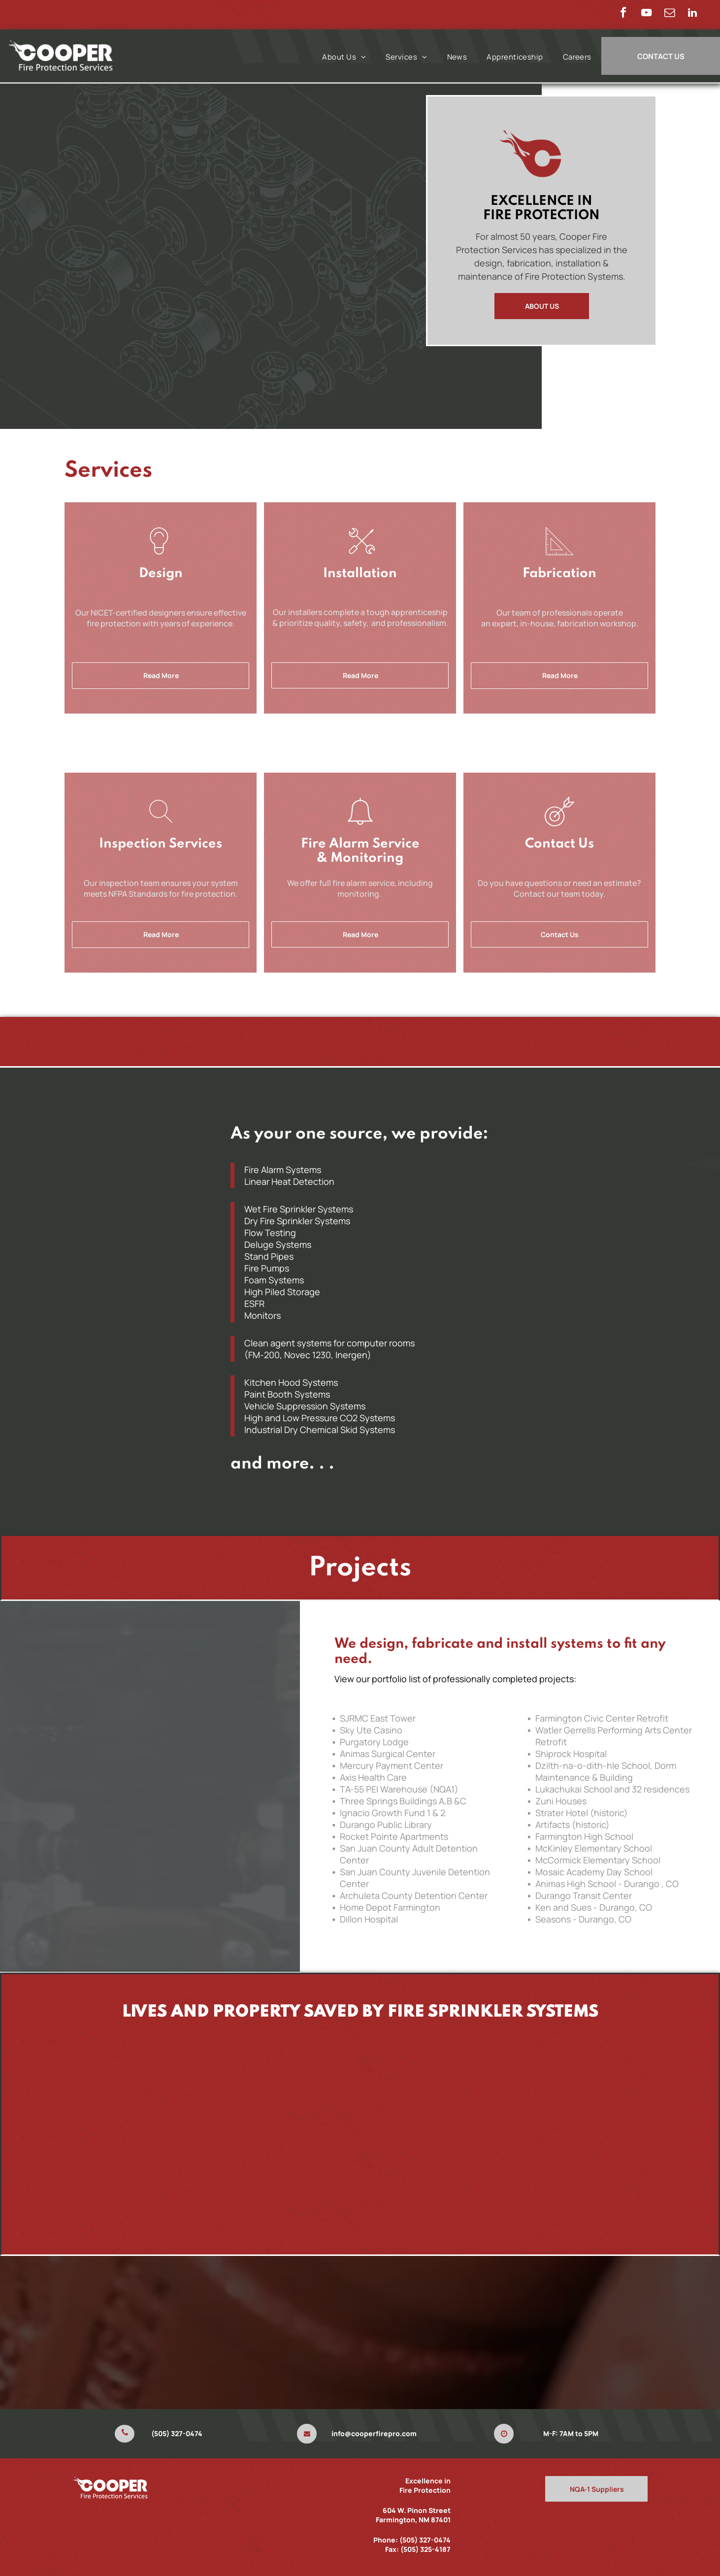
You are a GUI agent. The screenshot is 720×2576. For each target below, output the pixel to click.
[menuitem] (344, 56)
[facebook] (623, 14)
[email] (669, 14)
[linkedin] (692, 14)
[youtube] (646, 14)
